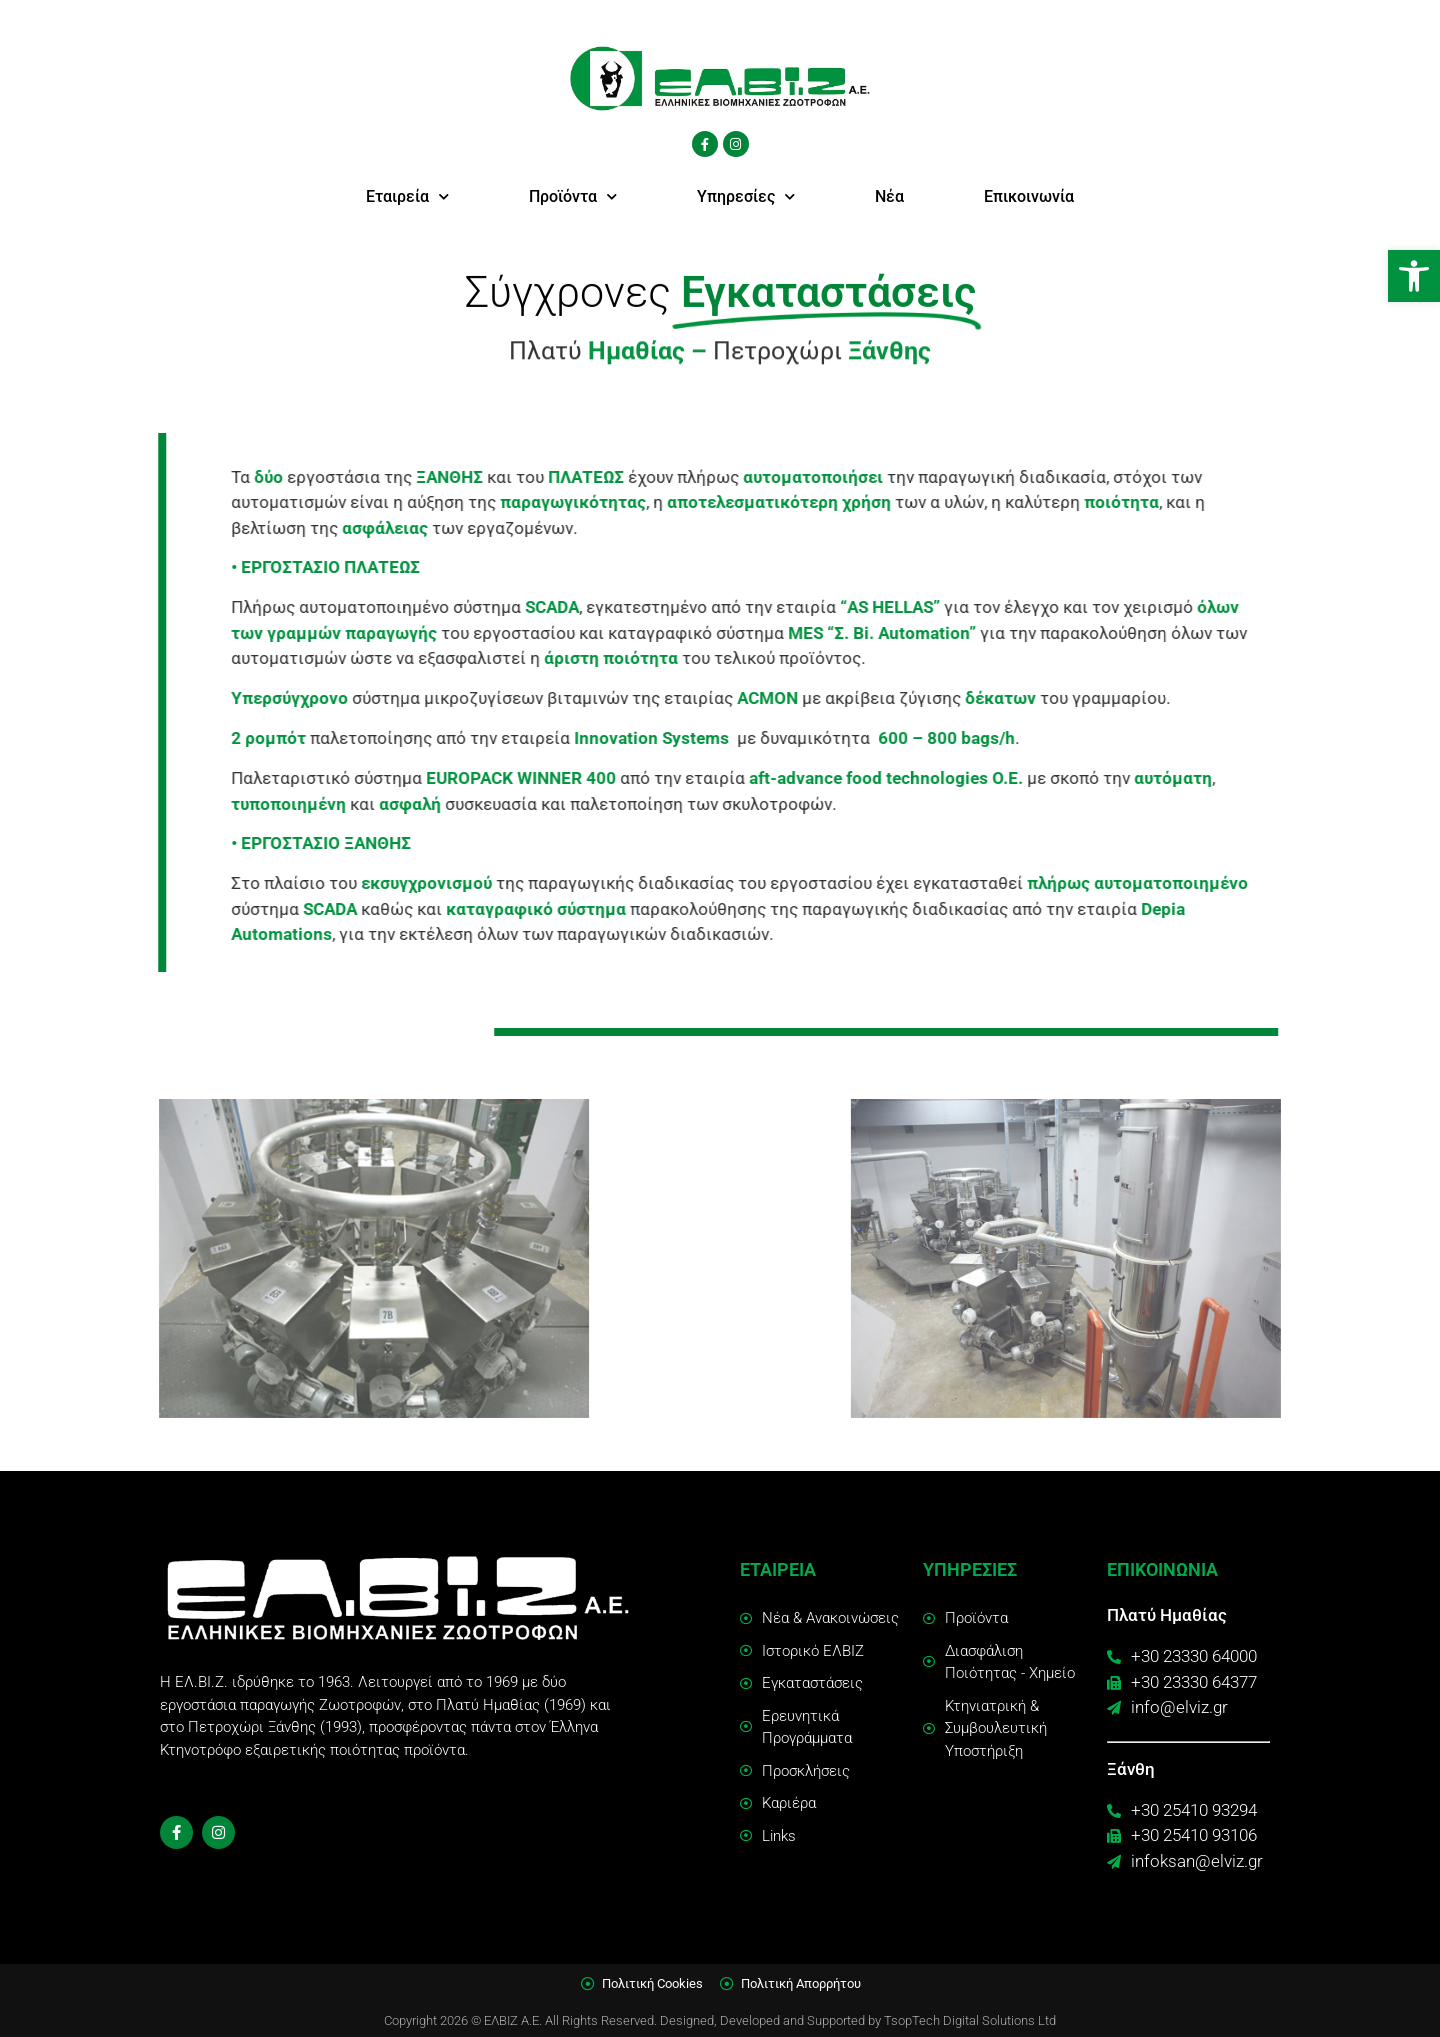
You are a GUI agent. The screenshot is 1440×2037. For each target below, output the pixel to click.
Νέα (889, 196)
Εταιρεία (407, 196)
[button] (1414, 276)
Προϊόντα (573, 196)
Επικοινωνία (1029, 196)
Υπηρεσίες (746, 196)
